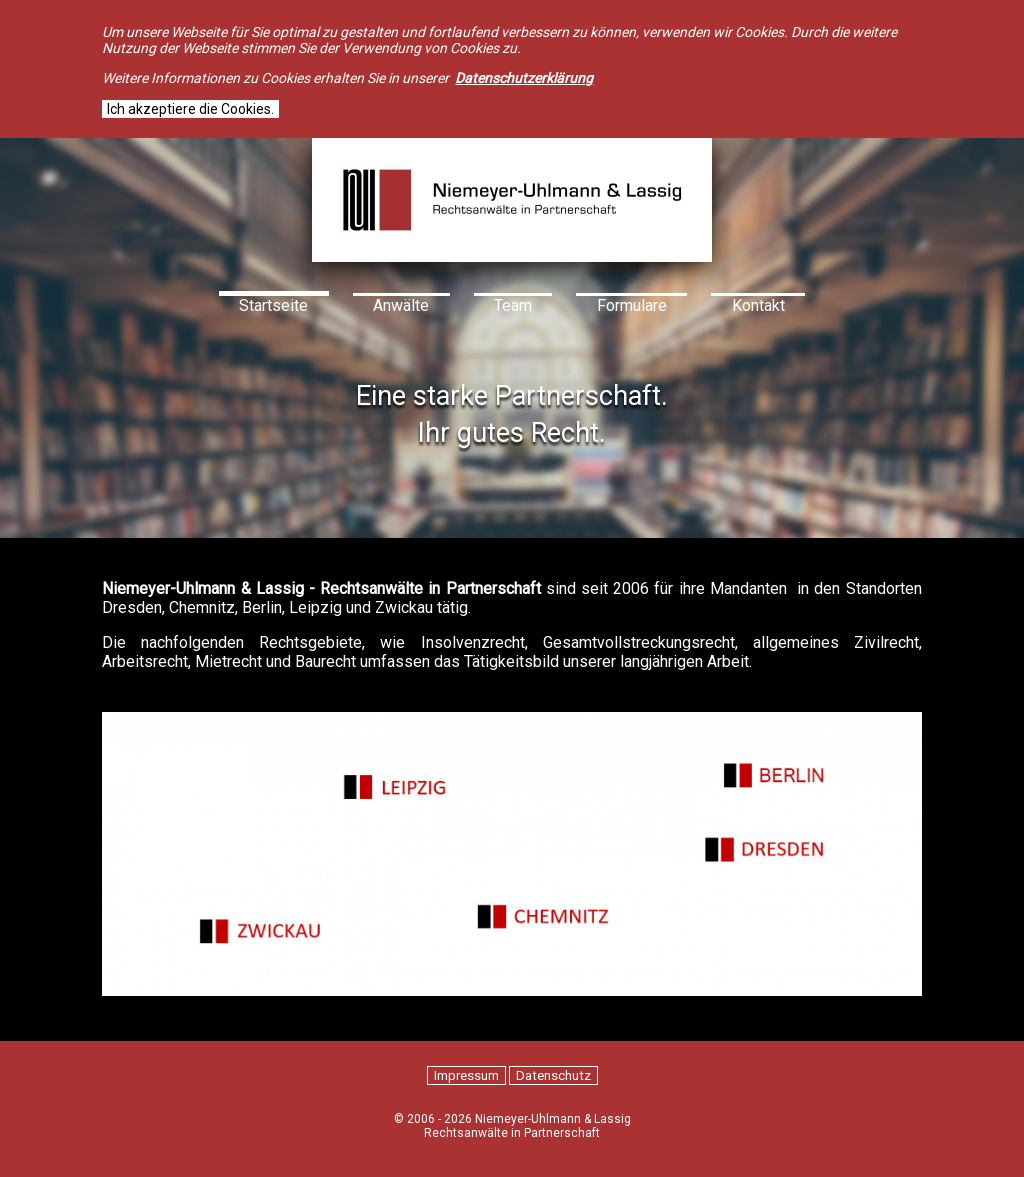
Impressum (466, 1075)
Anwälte (401, 305)
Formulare (632, 305)
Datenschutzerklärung (524, 78)
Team (513, 305)
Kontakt (758, 305)
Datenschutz (553, 1075)
